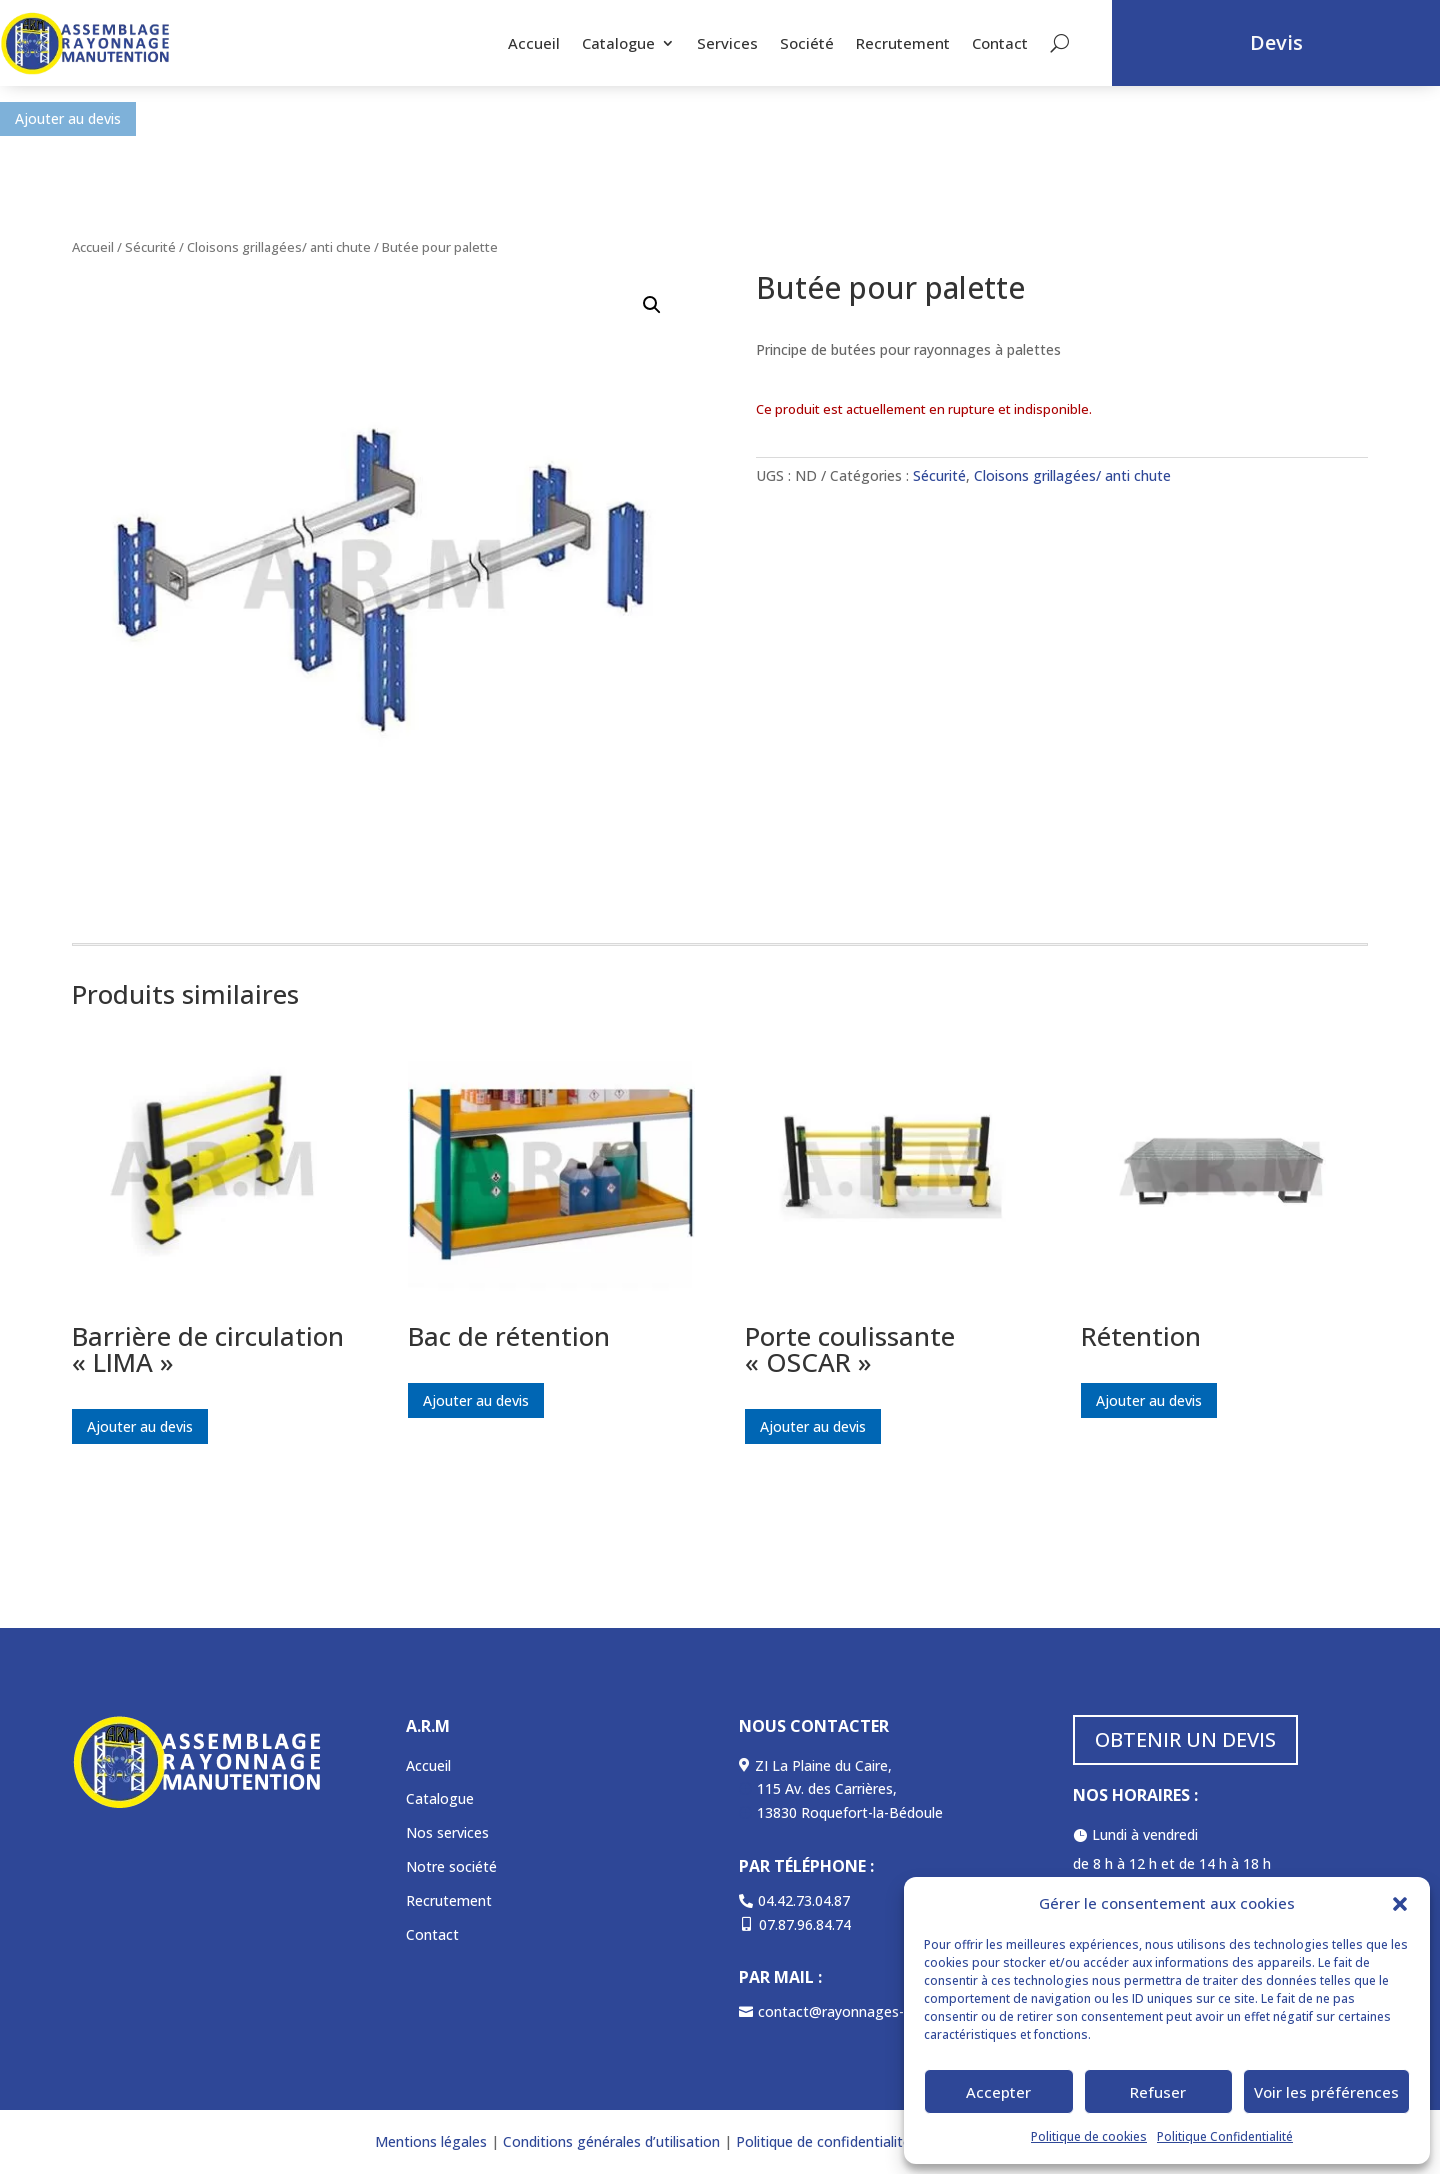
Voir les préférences (1326, 2092)
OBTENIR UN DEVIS (1185, 1739)
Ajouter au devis (68, 118)
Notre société (451, 1866)
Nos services (447, 1832)
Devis (1276, 42)
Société (807, 43)
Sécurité (150, 247)
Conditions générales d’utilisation (609, 2141)
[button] (1400, 1904)
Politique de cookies (1089, 2136)
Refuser (1158, 2092)
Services (727, 43)
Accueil (534, 43)
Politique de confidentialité (823, 2141)
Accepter (998, 2092)
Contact (1000, 43)
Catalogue (618, 43)
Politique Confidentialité (1225, 2136)
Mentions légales (431, 2141)
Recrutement (903, 43)
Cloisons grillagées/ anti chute (279, 247)
